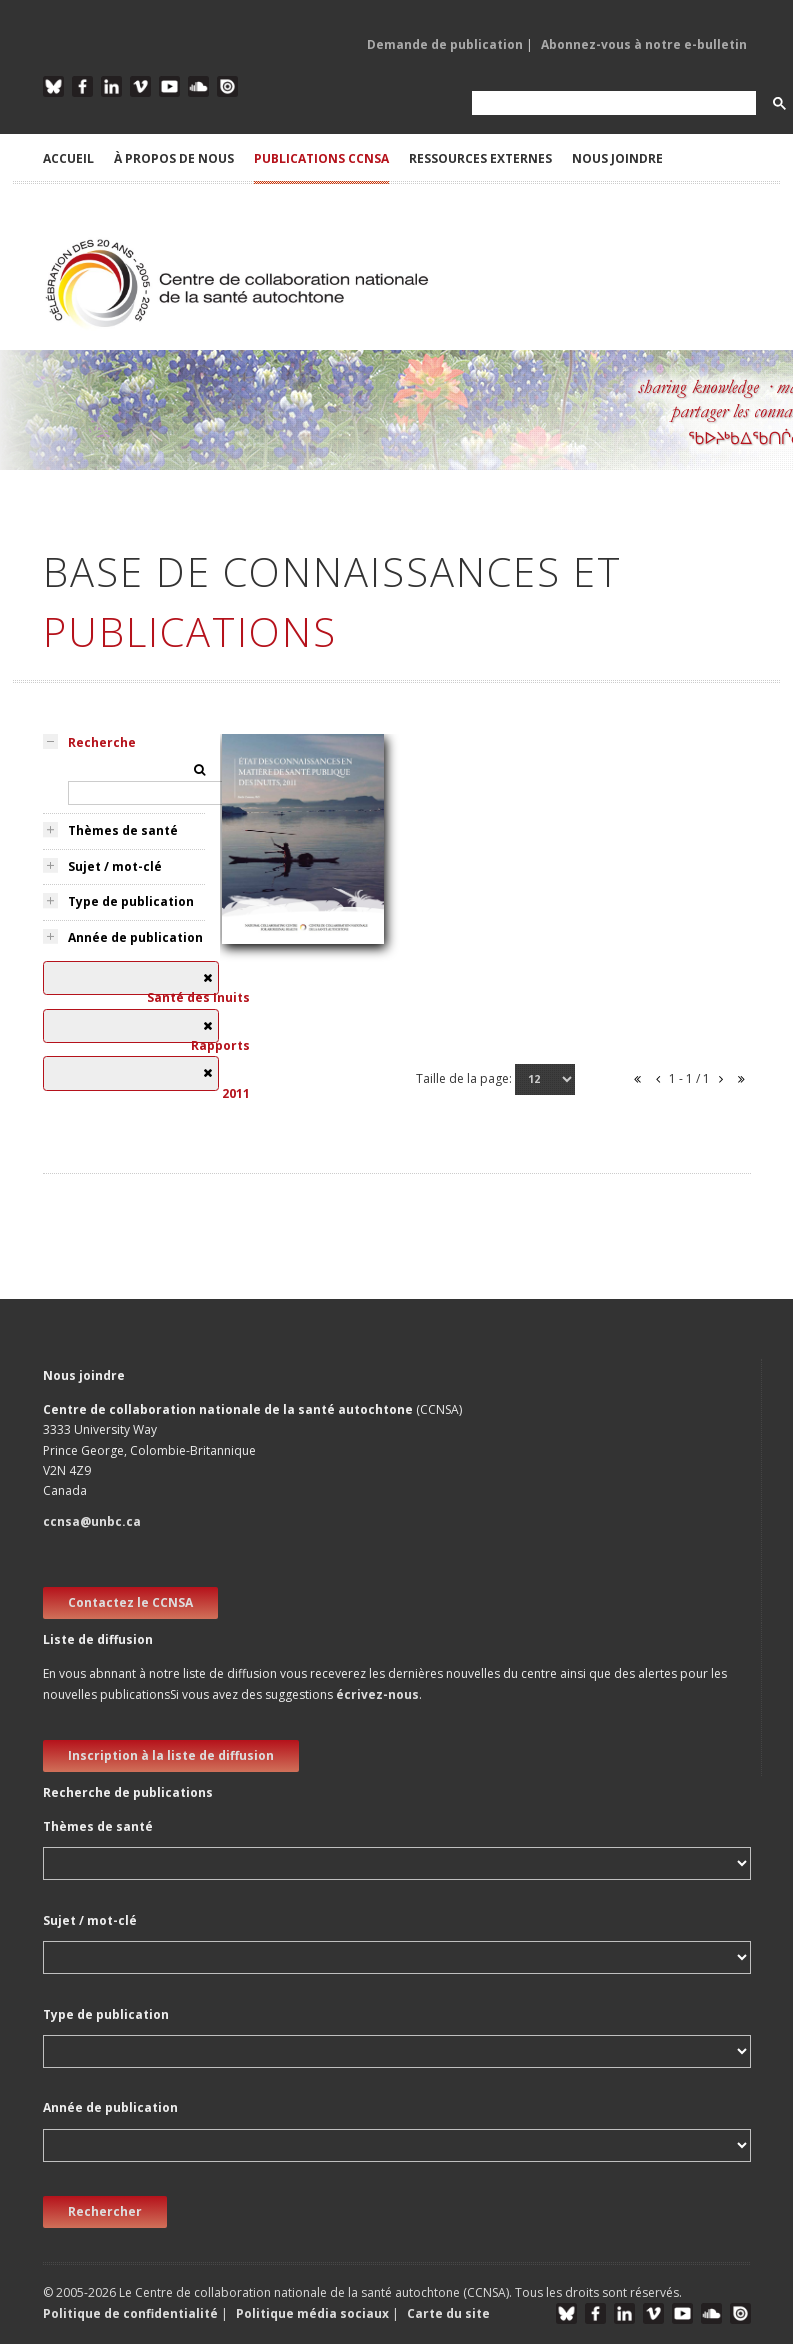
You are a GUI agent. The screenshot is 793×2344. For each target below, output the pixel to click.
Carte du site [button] (448, 2313)
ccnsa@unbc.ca (92, 1521)
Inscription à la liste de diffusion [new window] (171, 1755)
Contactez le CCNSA (130, 1602)
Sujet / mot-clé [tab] (115, 866)
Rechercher (105, 2211)
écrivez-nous (377, 1694)
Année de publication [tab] (135, 937)
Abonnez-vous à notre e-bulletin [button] (644, 44)
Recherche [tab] (102, 742)
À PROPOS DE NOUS (174, 158)
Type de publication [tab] (131, 901)
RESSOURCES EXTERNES (480, 158)
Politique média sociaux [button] (312, 2313)
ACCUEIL (68, 158)
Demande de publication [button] (445, 44)
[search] (612, 103)
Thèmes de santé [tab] (123, 830)
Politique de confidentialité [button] (132, 2313)
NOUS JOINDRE (617, 158)
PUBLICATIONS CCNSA (321, 158)
